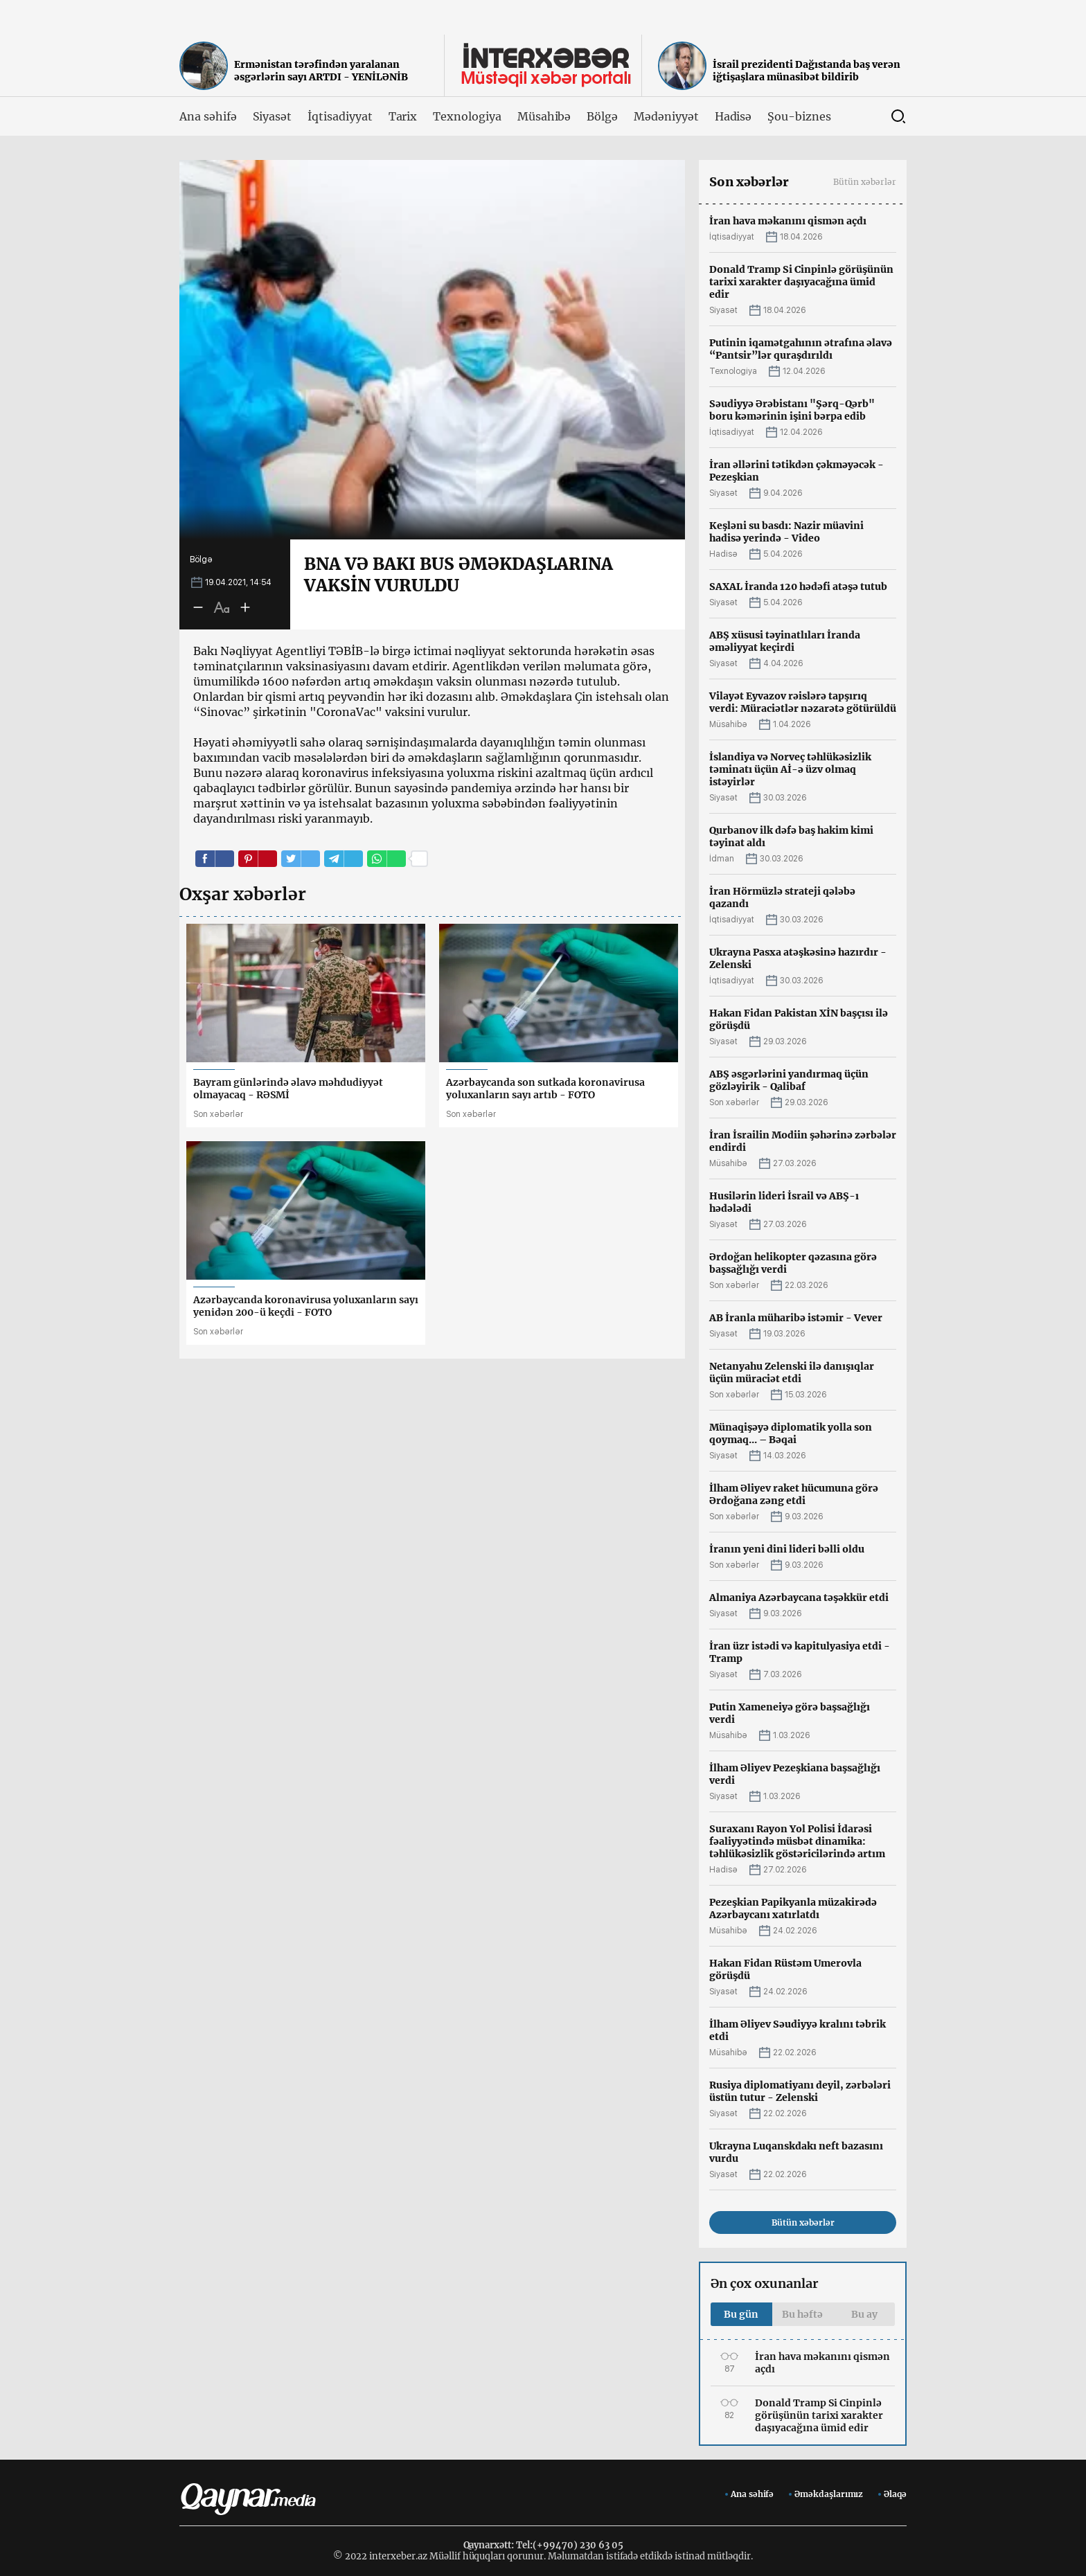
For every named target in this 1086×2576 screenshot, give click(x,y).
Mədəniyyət (666, 116)
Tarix (403, 116)
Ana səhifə (208, 116)
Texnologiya (467, 116)
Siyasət (272, 116)
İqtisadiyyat (340, 116)
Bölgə (602, 116)
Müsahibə (544, 116)
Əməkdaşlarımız (828, 2494)
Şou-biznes (799, 116)
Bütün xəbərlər (864, 182)
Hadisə (733, 116)
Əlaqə (895, 2494)
